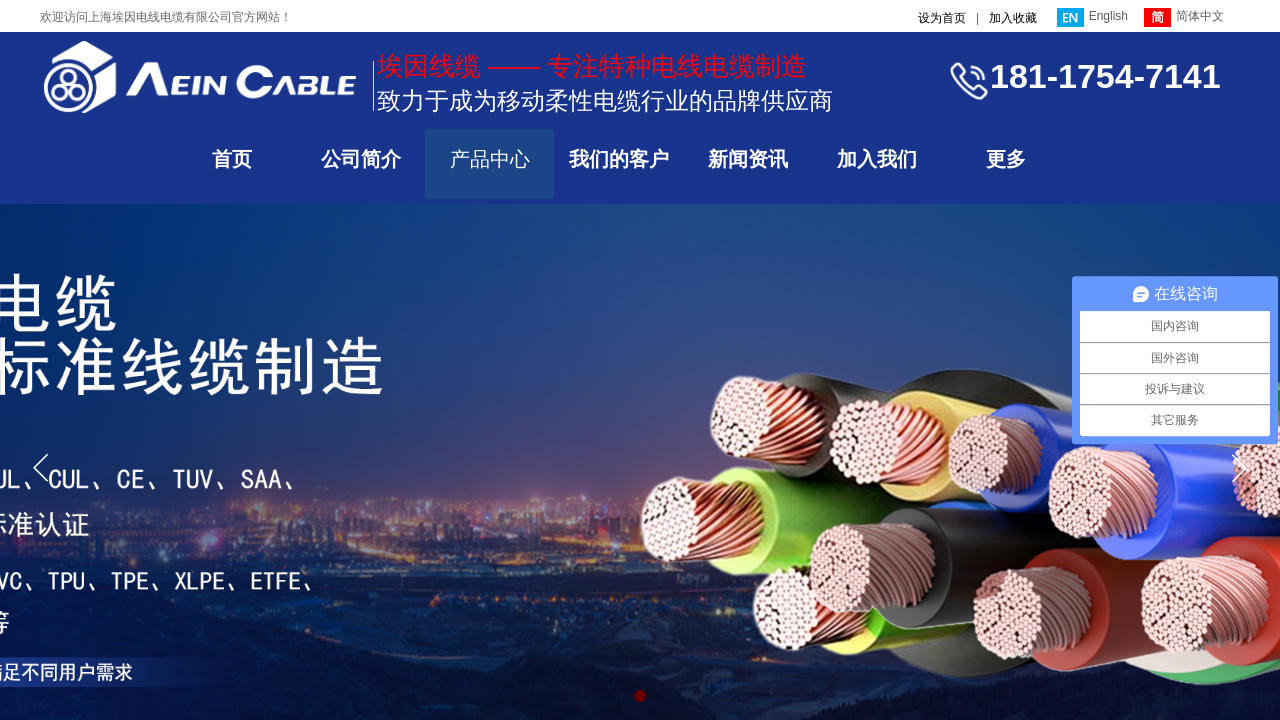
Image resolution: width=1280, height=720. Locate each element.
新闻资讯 (748, 159)
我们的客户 (619, 159)
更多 (1006, 159)
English (1092, 17)
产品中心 (490, 159)
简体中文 (1184, 17)
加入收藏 (1013, 18)
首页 (232, 159)
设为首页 (942, 18)
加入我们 (877, 159)
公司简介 (361, 159)
